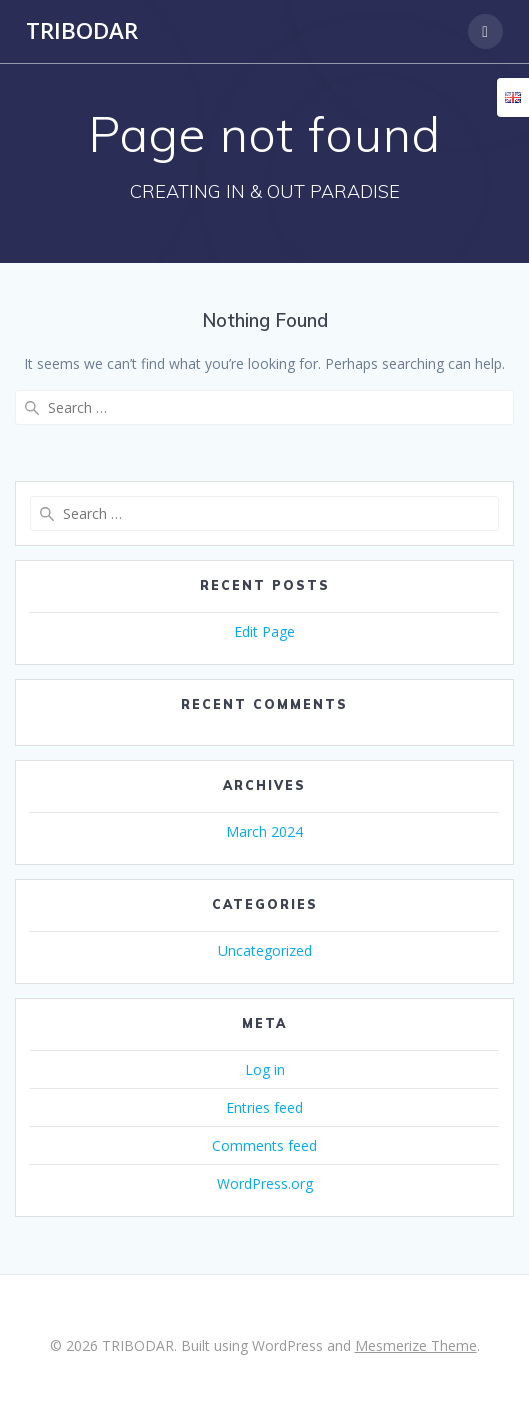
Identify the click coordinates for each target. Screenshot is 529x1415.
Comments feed (264, 1145)
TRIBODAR (82, 31)
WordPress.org (265, 1183)
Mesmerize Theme (416, 1345)
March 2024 (264, 831)
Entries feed (264, 1107)
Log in (265, 1069)
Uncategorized (265, 950)
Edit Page (264, 631)
